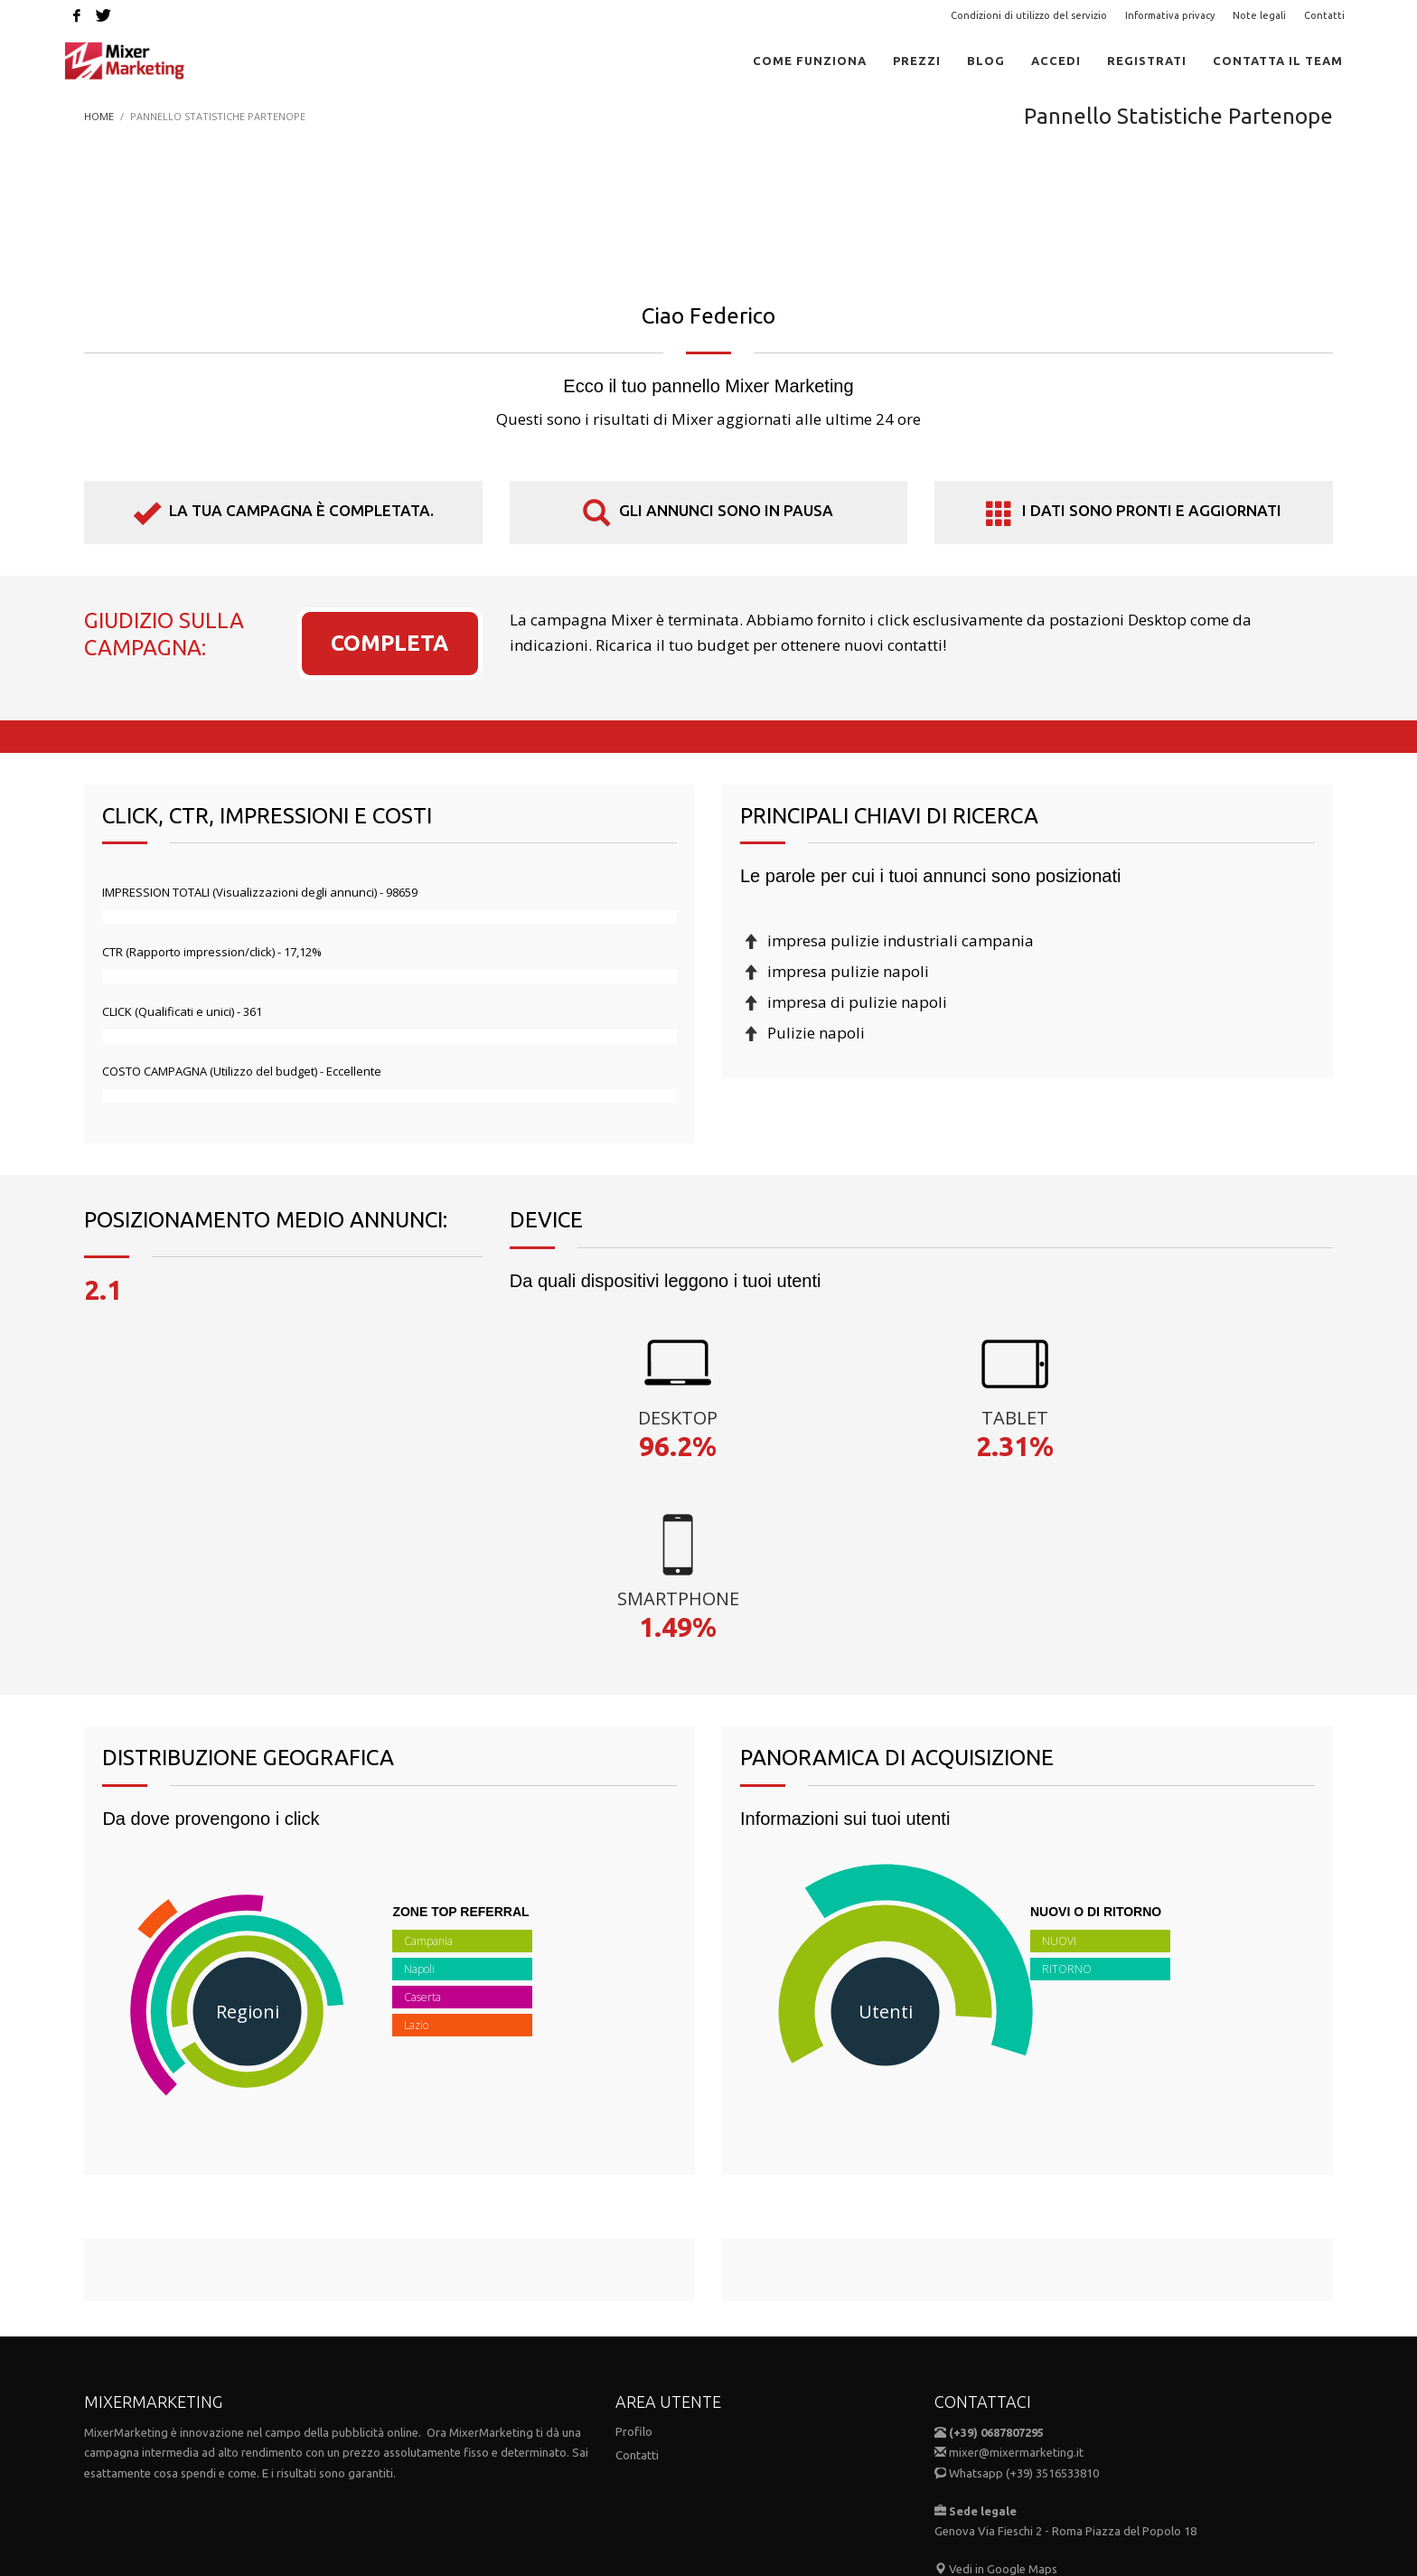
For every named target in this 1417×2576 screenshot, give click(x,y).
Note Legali (713, 2436)
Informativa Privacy (813, 2436)
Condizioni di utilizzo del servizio (1029, 15)
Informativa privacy (1170, 15)
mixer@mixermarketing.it (1016, 2271)
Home (99, 116)
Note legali (1259, 15)
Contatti (1324, 15)
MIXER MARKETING (191, 2510)
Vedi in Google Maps (995, 2388)
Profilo (633, 2250)
